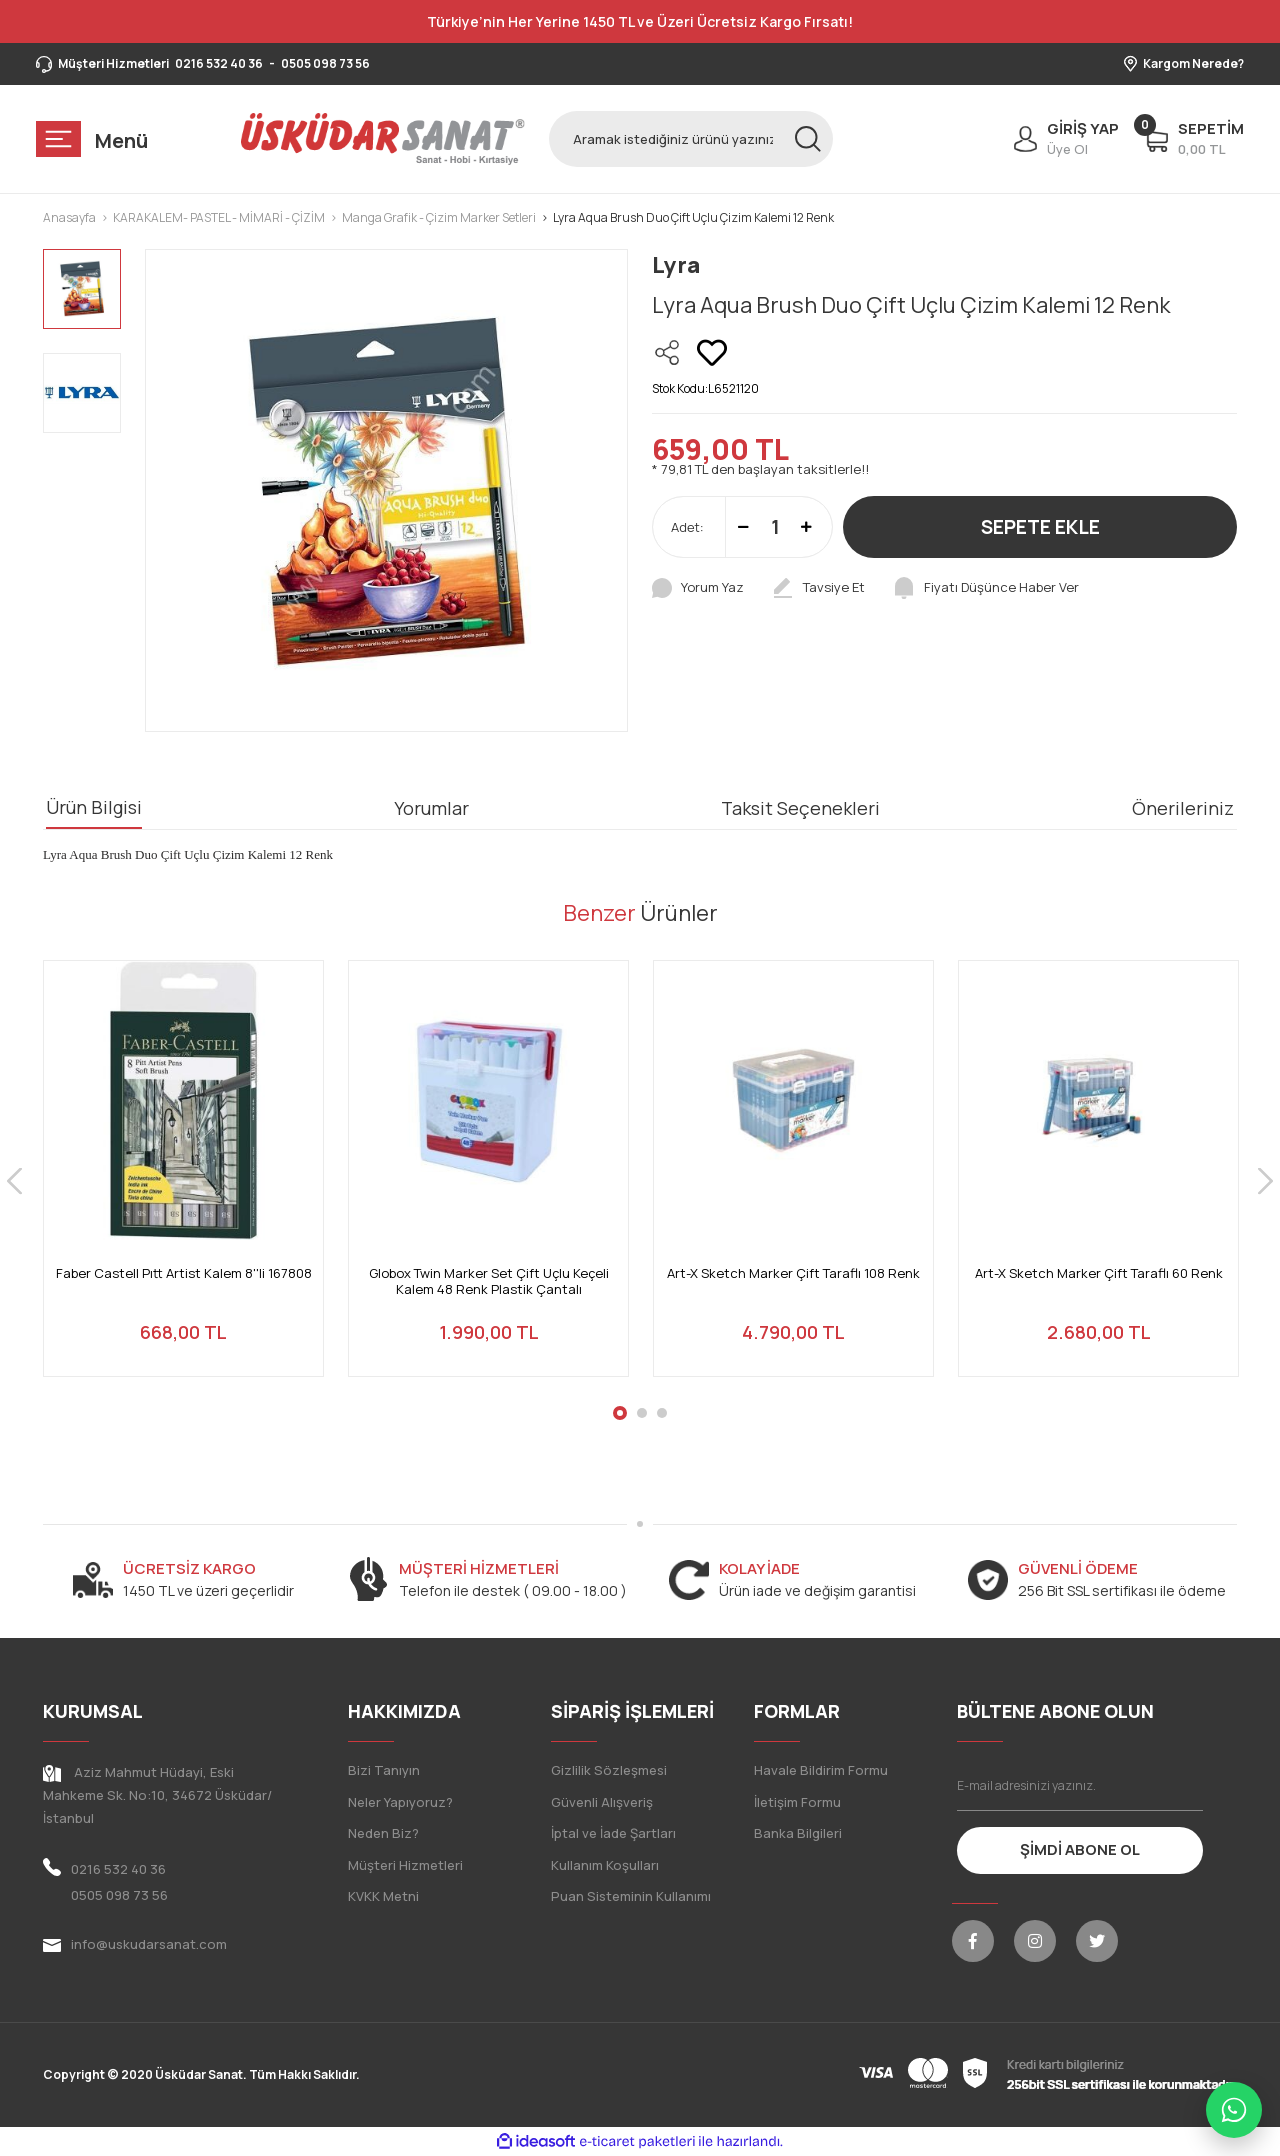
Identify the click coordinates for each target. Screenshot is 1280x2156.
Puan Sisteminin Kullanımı (631, 1896)
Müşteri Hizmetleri (405, 1865)
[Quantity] (775, 527)
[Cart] (1193, 139)
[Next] (1265, 1180)
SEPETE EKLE (1040, 527)
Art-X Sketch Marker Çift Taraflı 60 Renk (1099, 1273)
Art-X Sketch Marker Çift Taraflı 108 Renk (793, 1273)
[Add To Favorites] (712, 353)
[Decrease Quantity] (743, 527)
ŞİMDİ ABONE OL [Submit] (1080, 1849)
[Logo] (383, 138)
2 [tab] (642, 1413)
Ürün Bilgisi (94, 807)
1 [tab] (620, 1413)
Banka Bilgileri (798, 1833)
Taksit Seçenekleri (800, 808)
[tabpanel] (183, 1180)
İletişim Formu (797, 1802)
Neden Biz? (383, 1833)
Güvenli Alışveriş (602, 1802)
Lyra (676, 265)
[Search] (691, 139)
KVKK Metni (383, 1896)
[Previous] (14, 1180)
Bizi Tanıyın (384, 1770)
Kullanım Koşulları (605, 1865)
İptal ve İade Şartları (613, 1833)
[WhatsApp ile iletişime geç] (1234, 2110)
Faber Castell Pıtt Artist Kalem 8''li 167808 (184, 1273)
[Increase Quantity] (806, 527)
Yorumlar (431, 808)
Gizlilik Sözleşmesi (609, 1770)
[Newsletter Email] (1080, 1786)
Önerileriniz (1183, 808)
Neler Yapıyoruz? (400, 1802)
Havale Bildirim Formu (821, 1770)
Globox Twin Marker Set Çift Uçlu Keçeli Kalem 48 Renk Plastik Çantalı (489, 1281)
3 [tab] (662, 1413)
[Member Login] (1061, 139)
